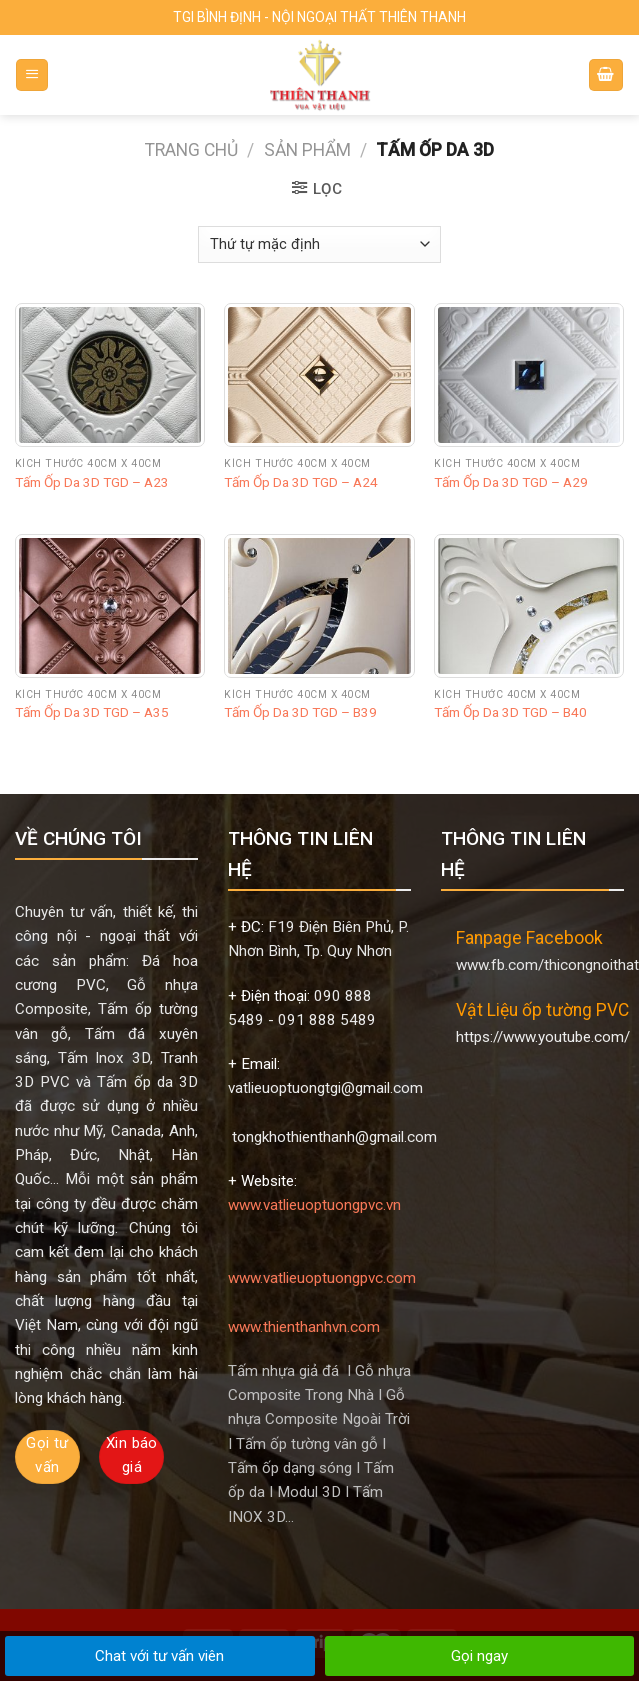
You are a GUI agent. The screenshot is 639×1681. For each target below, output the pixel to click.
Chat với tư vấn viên (159, 1656)
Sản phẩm (307, 150)
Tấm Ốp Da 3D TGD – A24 (301, 482)
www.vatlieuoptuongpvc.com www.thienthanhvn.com (324, 1278)
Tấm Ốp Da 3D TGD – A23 (92, 482)
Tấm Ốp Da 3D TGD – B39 (300, 712)
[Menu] (32, 74)
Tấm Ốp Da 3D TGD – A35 (92, 712)
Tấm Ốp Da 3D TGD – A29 (511, 482)
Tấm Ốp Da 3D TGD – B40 (510, 712)
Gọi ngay (479, 1656)
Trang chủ (191, 150)
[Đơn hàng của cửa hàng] (319, 244)
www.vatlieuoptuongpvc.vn (314, 1205)
